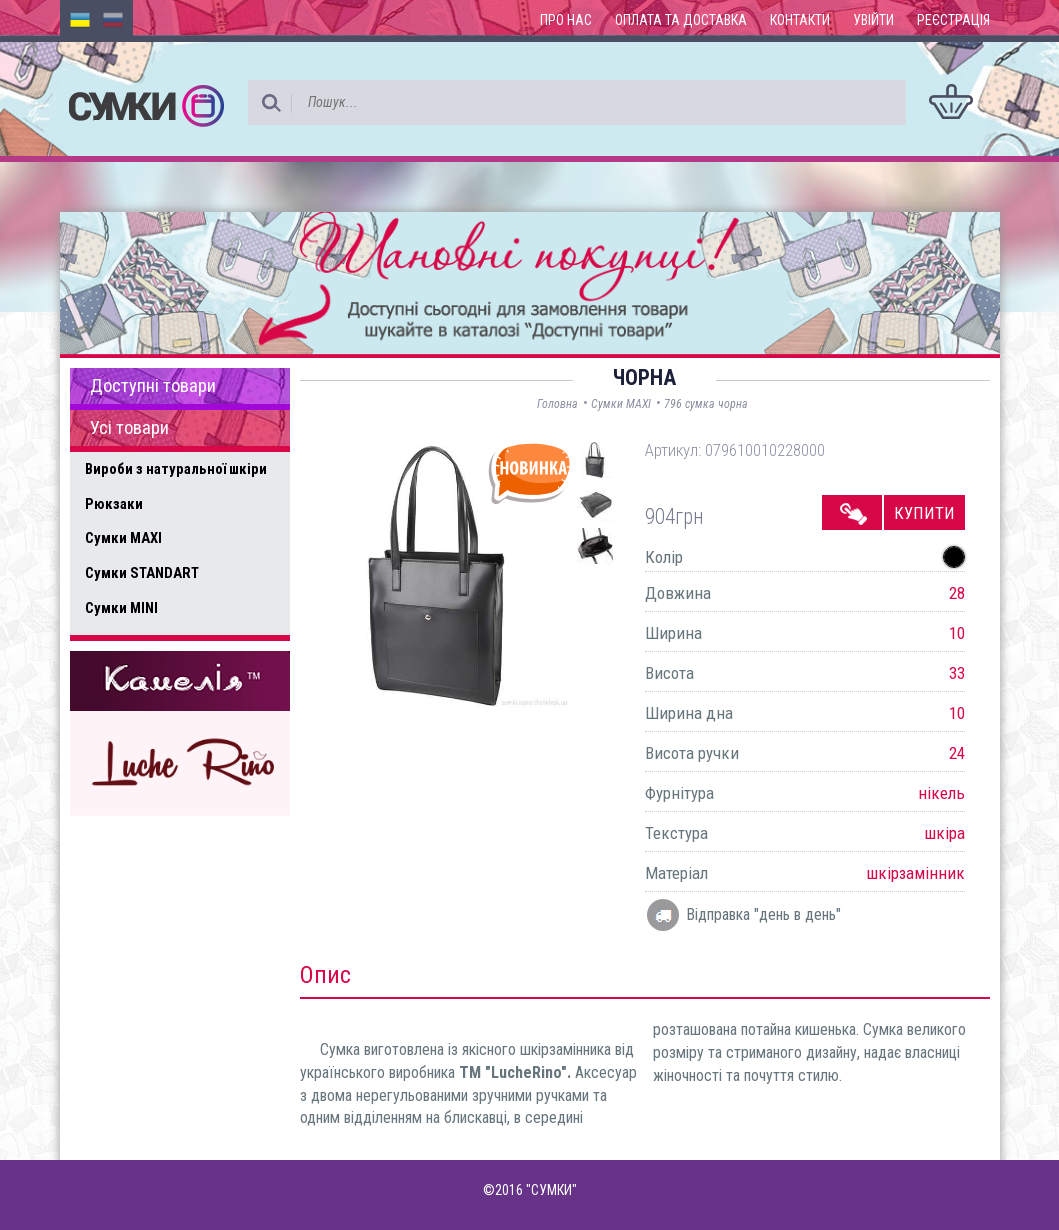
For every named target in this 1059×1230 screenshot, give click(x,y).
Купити (924, 513)
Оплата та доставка (681, 20)
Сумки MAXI (123, 538)
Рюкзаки (114, 504)
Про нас (566, 20)
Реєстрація (953, 20)
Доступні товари (153, 386)
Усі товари (129, 428)
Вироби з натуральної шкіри (176, 469)
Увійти (873, 20)
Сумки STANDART (142, 573)
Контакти (800, 20)
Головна (557, 404)
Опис (325, 975)
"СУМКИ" (551, 1190)
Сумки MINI (121, 608)
